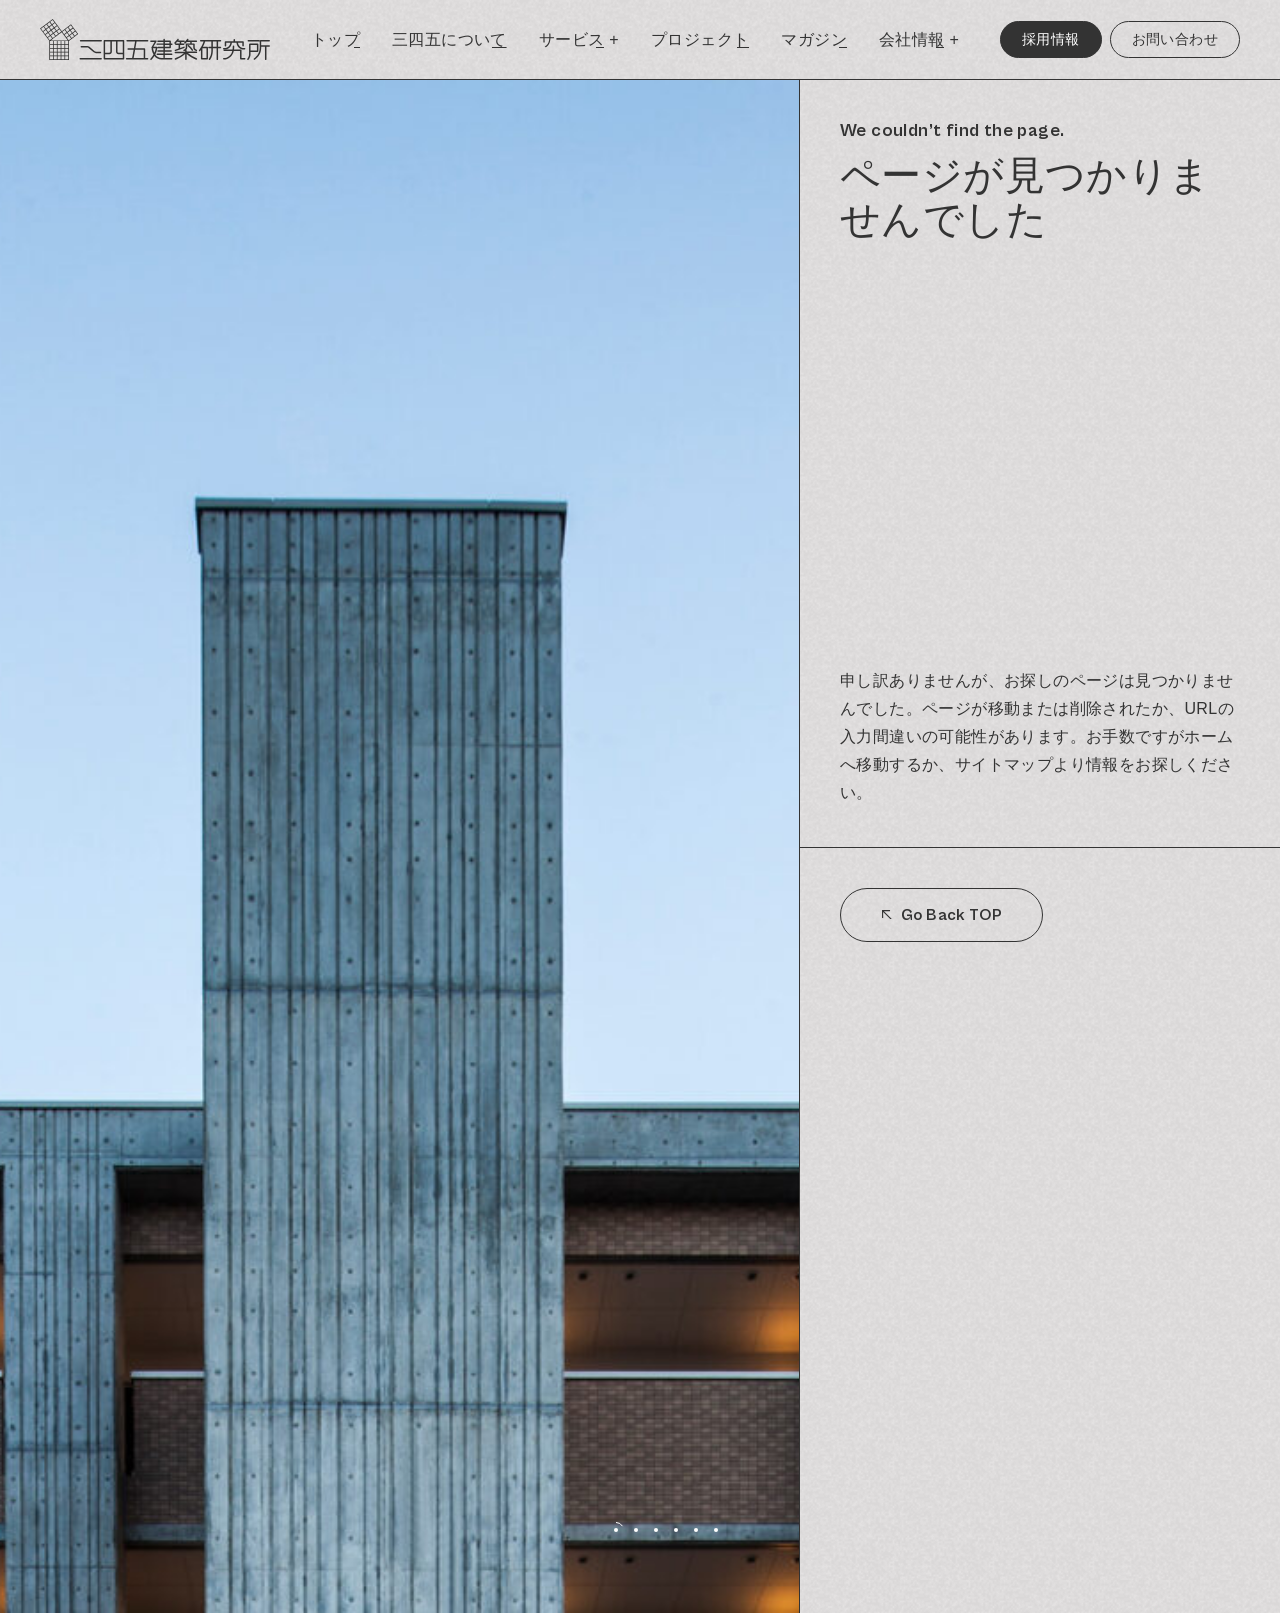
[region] (1040, 846)
